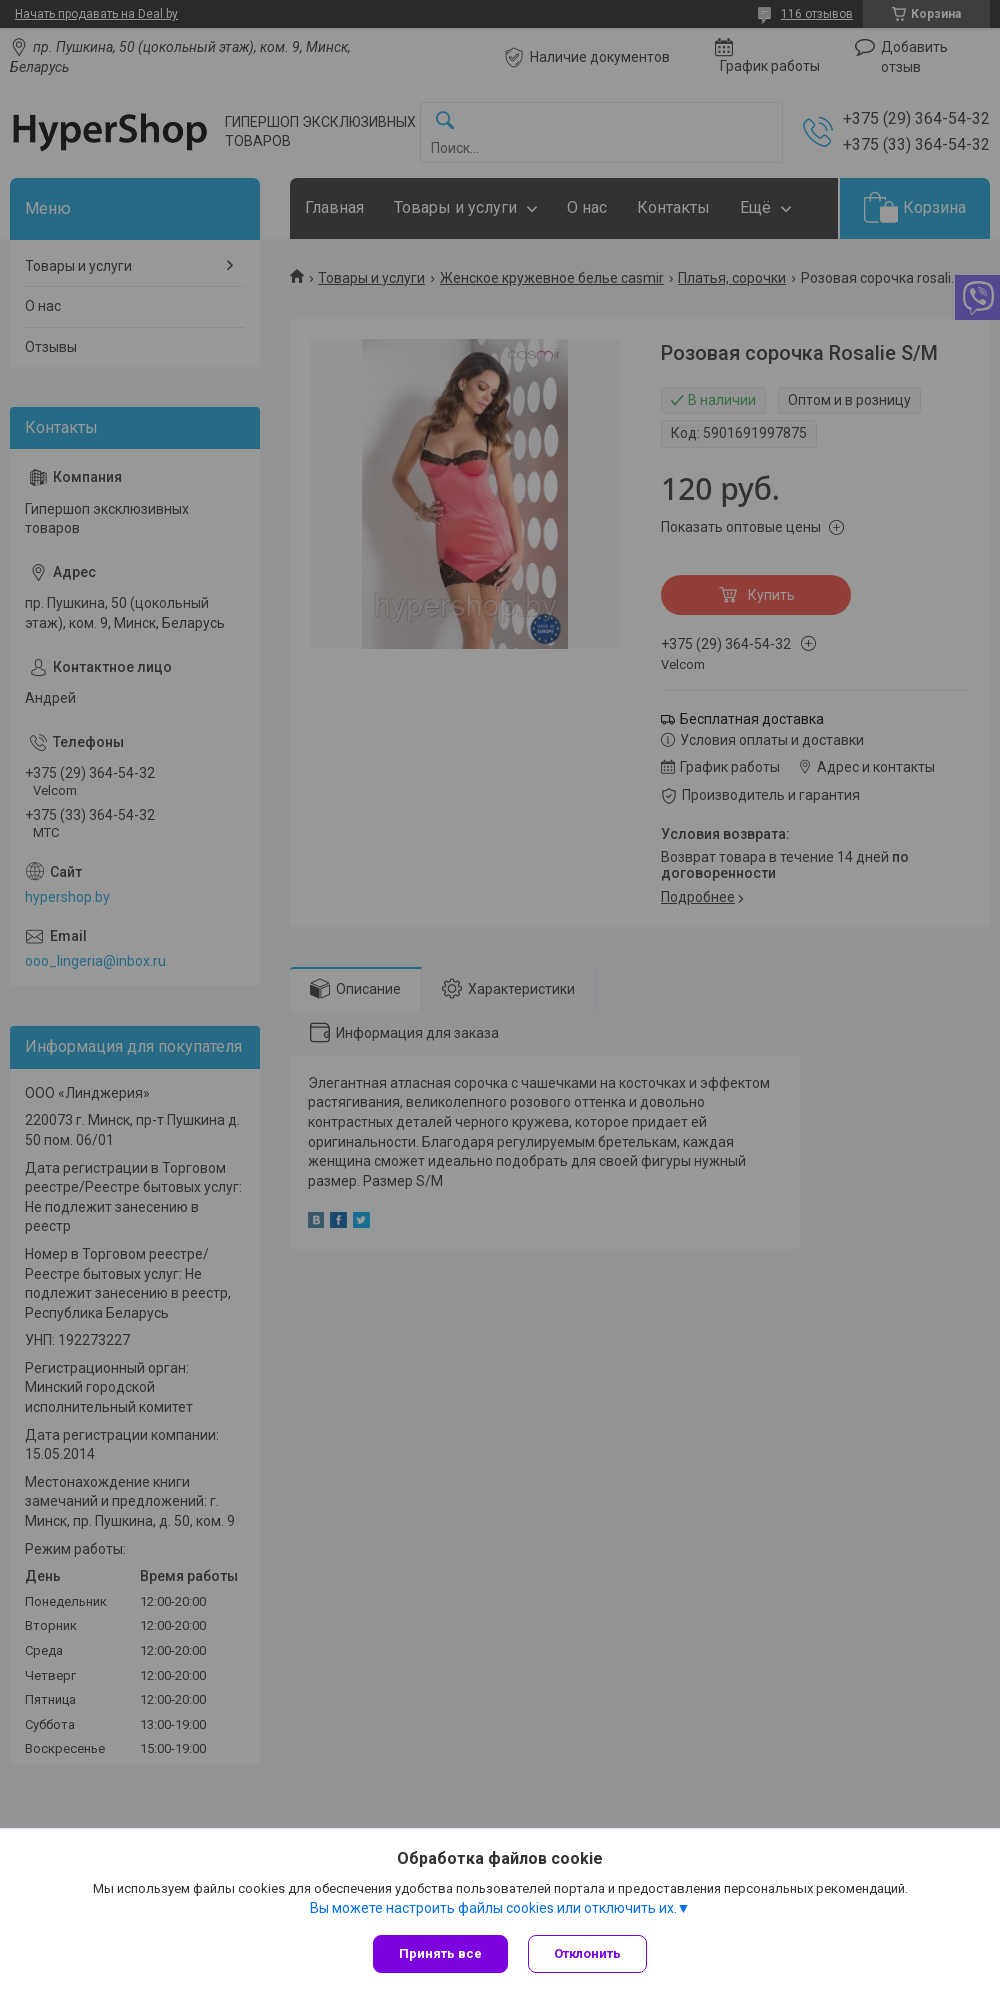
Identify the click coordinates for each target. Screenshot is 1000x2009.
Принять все (440, 1953)
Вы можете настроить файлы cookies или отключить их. (493, 1908)
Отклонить (587, 1953)
